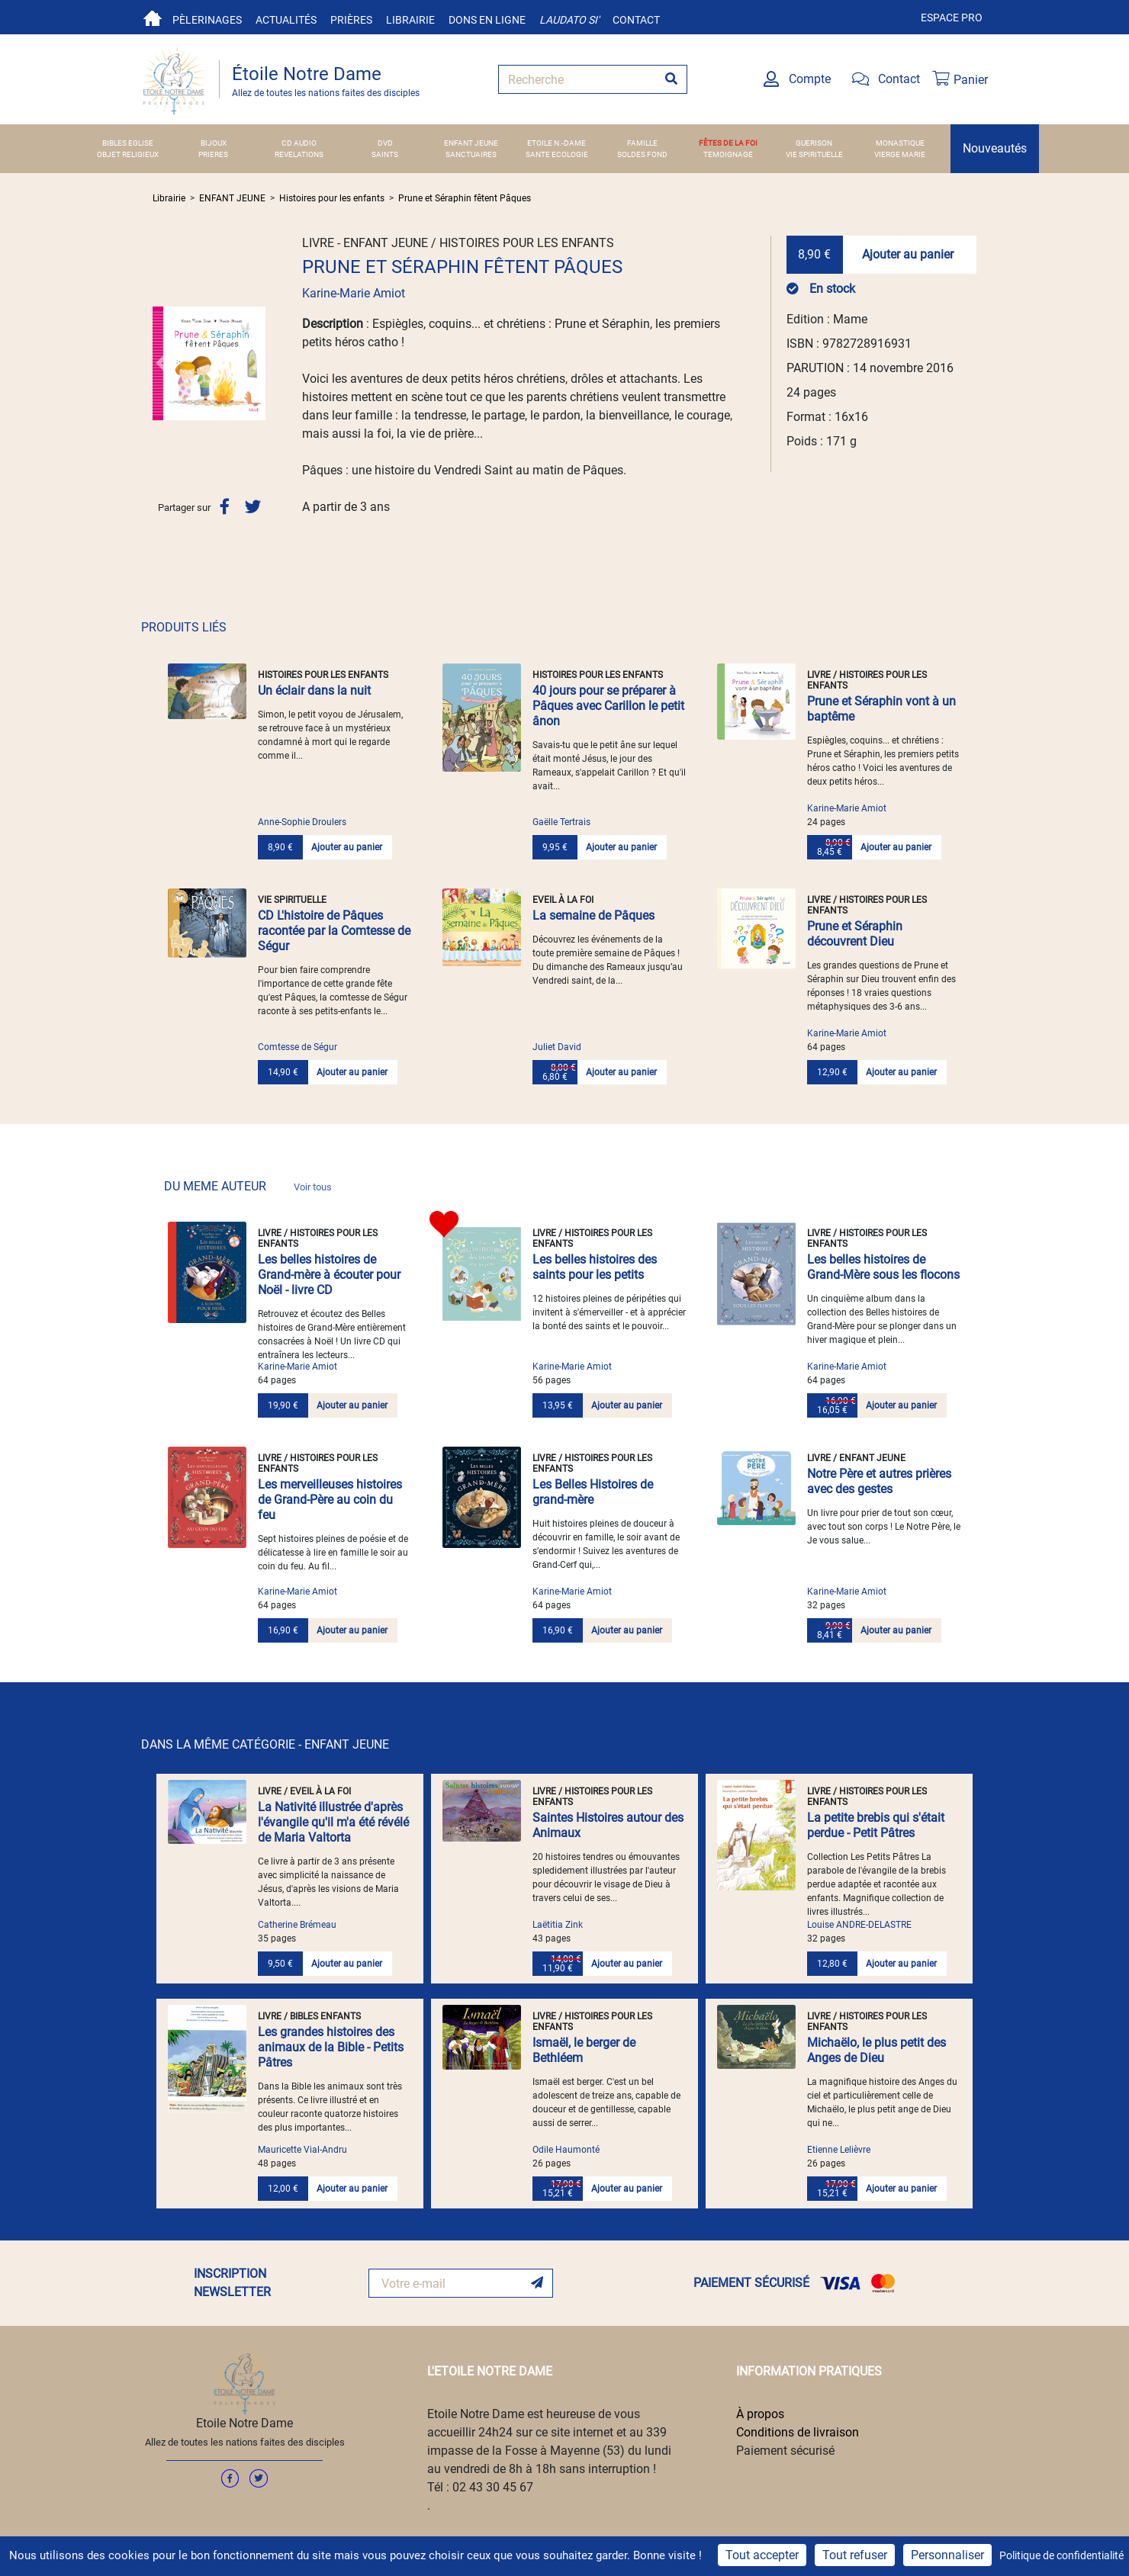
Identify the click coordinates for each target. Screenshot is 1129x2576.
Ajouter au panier (908, 254)
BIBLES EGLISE (127, 143)
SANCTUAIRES (471, 154)
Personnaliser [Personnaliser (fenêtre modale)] (947, 2555)
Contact (636, 20)
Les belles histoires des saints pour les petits (594, 1267)
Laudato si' (569, 20)
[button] (161, 363)
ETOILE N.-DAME (556, 143)
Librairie (410, 20)
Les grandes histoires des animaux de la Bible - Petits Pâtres (331, 2047)
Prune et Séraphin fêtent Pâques (464, 198)
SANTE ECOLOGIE (557, 154)
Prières (351, 20)
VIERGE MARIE (899, 154)
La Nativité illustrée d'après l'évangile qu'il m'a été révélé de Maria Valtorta (333, 1822)
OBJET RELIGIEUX (128, 154)
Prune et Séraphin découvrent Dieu (854, 934)
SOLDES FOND (642, 154)
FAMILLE (642, 143)
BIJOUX (214, 143)
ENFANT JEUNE (471, 143)
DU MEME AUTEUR (248, 1186)
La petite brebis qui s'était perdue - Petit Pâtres (875, 1825)
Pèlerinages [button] (207, 20)
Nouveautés (995, 148)
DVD (385, 143)
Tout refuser (854, 2555)
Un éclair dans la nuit (314, 690)
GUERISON (814, 143)
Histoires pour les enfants (331, 198)
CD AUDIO (299, 143)
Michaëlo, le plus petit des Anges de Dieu (876, 2050)
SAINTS (385, 154)
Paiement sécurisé (785, 2450)
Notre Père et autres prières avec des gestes (879, 1481)
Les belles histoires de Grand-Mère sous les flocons (883, 1267)
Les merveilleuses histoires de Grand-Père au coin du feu (330, 1499)
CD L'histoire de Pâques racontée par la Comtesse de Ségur (334, 930)
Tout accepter (762, 2555)
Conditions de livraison (797, 2432)
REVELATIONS (299, 154)
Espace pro (952, 17)
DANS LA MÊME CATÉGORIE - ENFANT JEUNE (265, 1744)
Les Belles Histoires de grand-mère (592, 1492)
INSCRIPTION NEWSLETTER (232, 2282)
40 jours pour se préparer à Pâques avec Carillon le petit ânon (608, 705)
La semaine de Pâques (593, 915)
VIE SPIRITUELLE (814, 154)
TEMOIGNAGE (728, 154)
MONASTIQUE (900, 143)
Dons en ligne (487, 20)
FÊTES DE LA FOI (728, 143)
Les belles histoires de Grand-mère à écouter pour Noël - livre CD (329, 1274)
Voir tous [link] (313, 1187)
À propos (760, 2414)
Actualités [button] (286, 20)
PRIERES (213, 154)
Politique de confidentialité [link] (1061, 2555)
